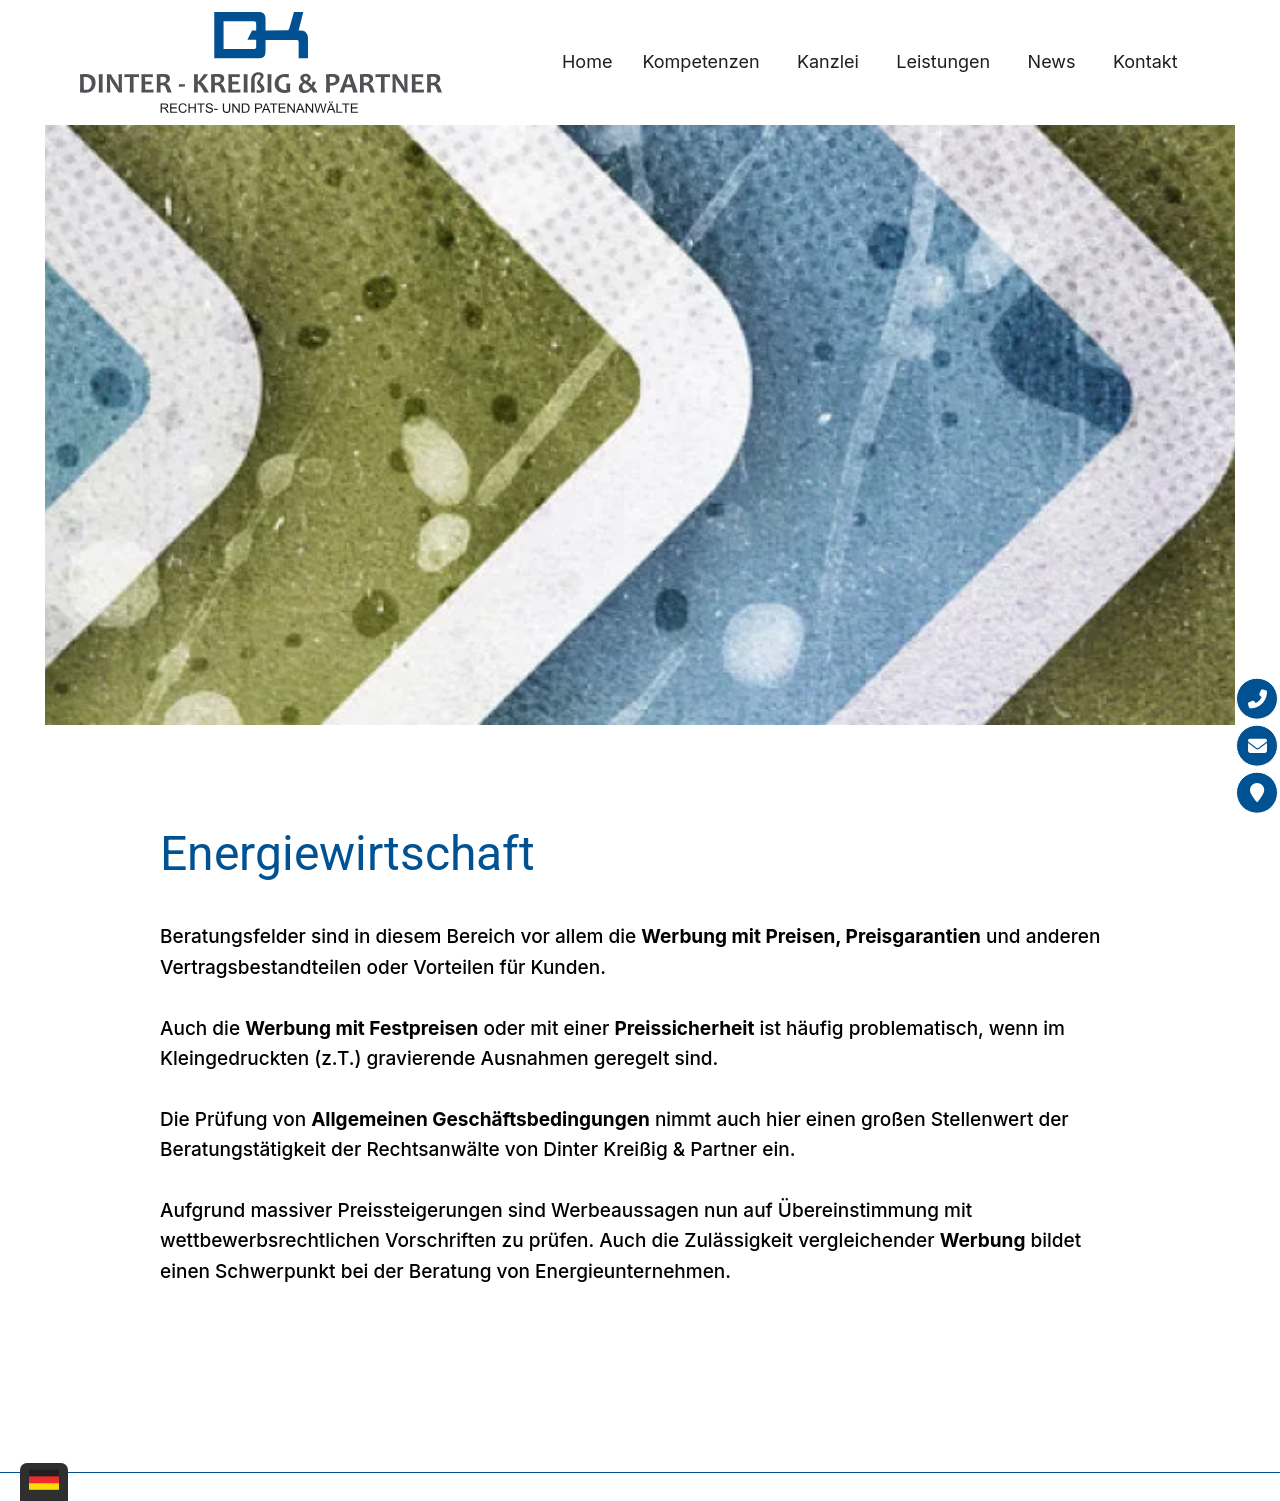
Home (587, 61)
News (1052, 61)
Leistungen (943, 61)
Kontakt (1145, 61)
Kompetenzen (700, 61)
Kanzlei (828, 61)
